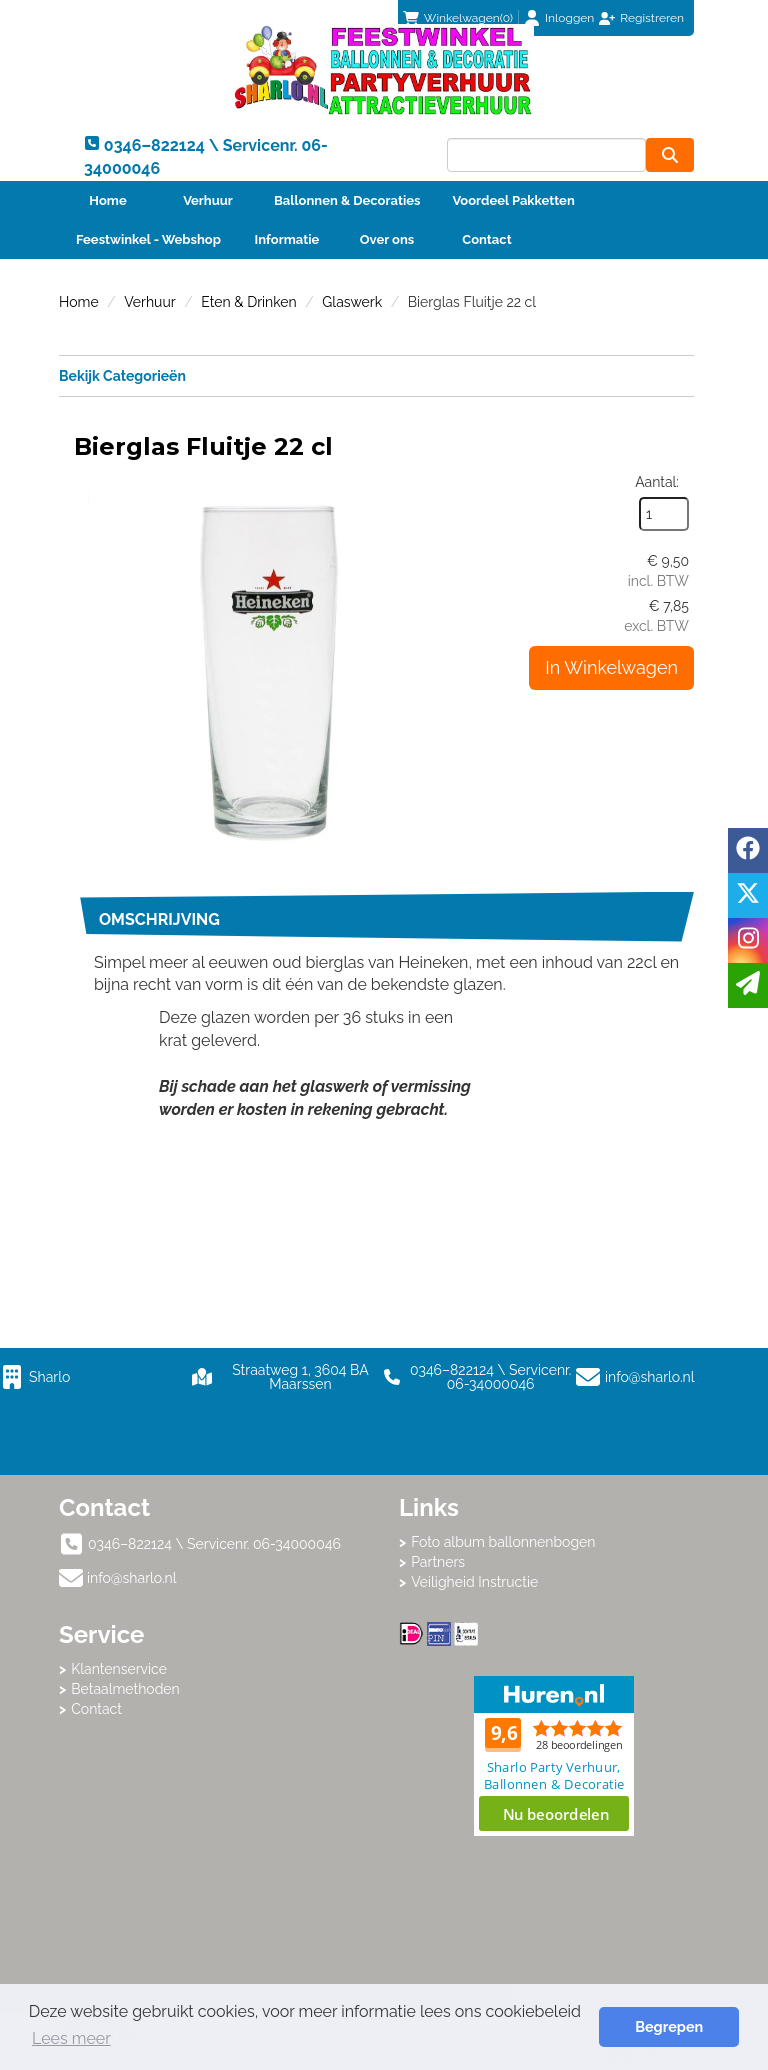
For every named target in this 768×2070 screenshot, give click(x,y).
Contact (486, 239)
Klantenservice (119, 1669)
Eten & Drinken (248, 302)
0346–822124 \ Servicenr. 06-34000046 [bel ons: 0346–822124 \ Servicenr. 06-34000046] (214, 1544)
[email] (748, 985)
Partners (438, 1562)
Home (107, 200)
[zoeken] (670, 155)
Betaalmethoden (125, 1689)
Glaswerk (352, 302)
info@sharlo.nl (650, 1377)
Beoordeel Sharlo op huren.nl (554, 1756)
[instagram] (748, 940)
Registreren (652, 18)
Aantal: (657, 482)
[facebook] (748, 850)
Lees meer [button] (71, 2038)
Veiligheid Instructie (474, 1582)
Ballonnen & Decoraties (347, 200)
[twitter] (748, 895)
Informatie (287, 239)
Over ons (387, 239)
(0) (458, 18)
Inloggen (569, 18)
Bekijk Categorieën (376, 375)
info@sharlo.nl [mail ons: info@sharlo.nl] (132, 1578)
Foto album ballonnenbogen (503, 1542)
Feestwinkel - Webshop (148, 239)
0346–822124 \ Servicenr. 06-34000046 (477, 1377)
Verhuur (208, 200)
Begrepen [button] (669, 2026)
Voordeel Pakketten (513, 200)
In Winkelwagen (611, 667)
